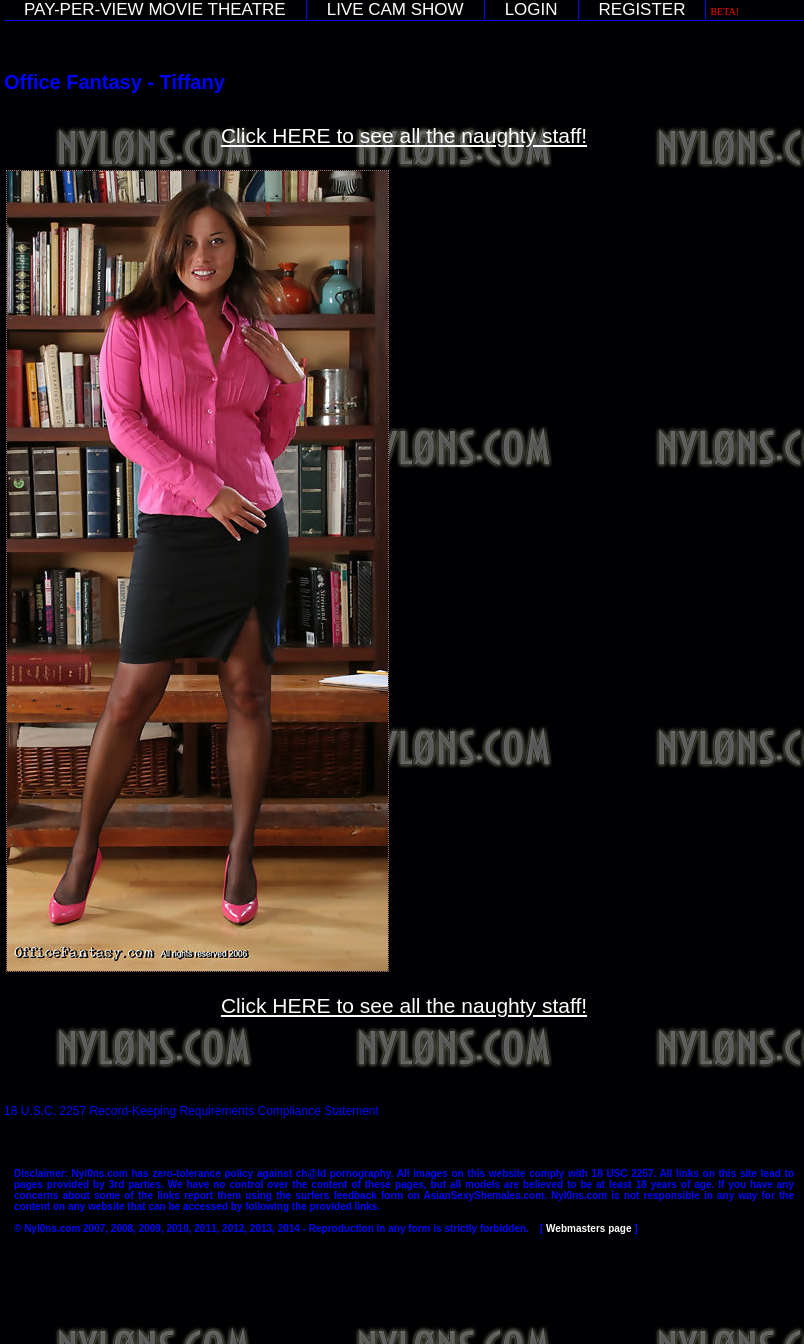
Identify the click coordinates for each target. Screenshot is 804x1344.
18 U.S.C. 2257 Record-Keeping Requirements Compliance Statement (191, 1111)
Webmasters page (588, 1228)
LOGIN (531, 9)
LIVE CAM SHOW (395, 9)
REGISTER (642, 9)
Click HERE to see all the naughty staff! (404, 135)
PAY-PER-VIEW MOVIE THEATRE (155, 9)
